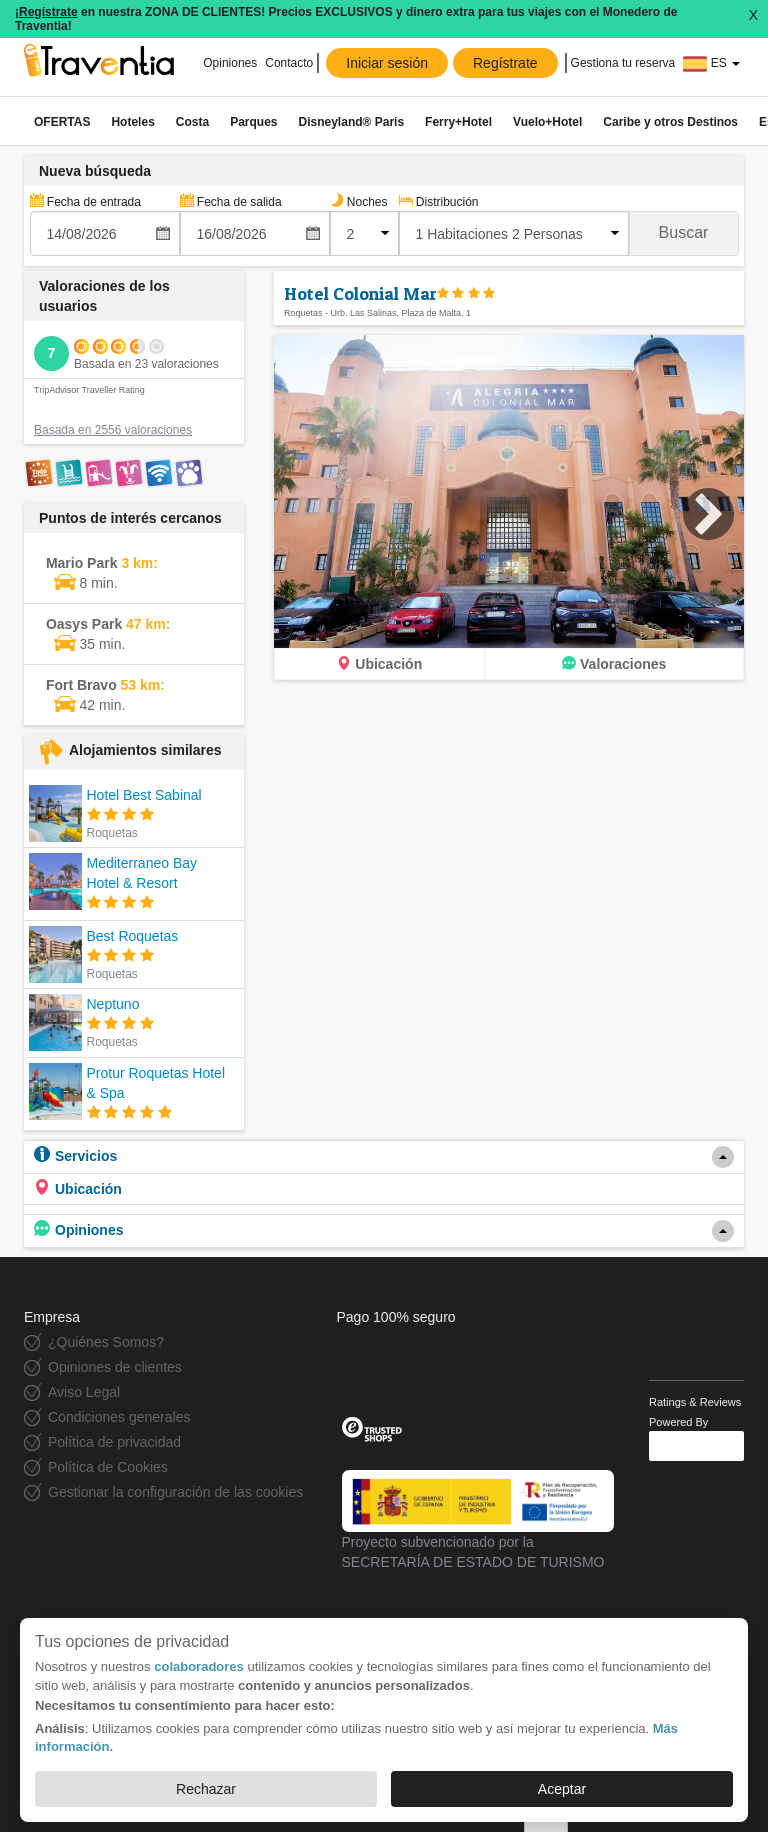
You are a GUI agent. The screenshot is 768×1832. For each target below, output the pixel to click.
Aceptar (562, 1789)
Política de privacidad (114, 1442)
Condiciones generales (119, 1417)
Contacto (289, 63)
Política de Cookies (108, 1467)
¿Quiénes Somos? (106, 1342)
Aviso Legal (84, 1392)
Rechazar (206, 1789)
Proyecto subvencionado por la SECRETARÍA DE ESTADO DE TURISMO (478, 1520)
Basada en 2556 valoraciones (113, 430)
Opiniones (228, 63)
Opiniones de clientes (115, 1367)
